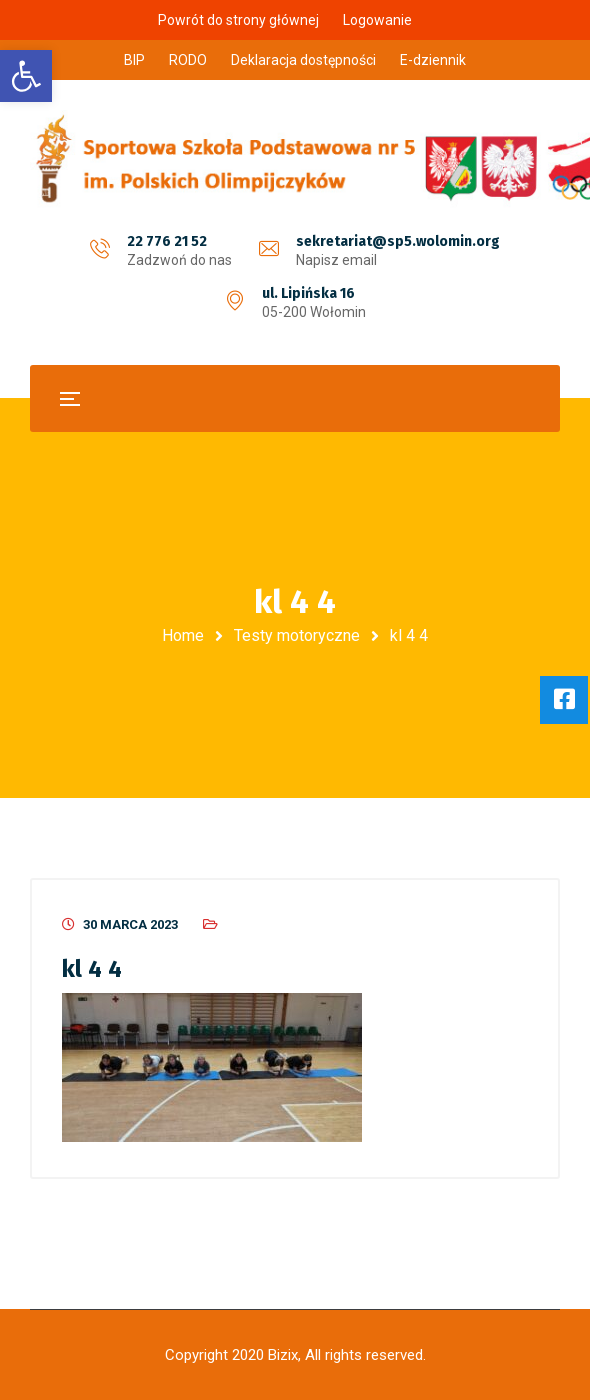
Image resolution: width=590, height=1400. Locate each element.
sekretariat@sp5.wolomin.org (398, 241)
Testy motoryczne (297, 635)
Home (183, 635)
